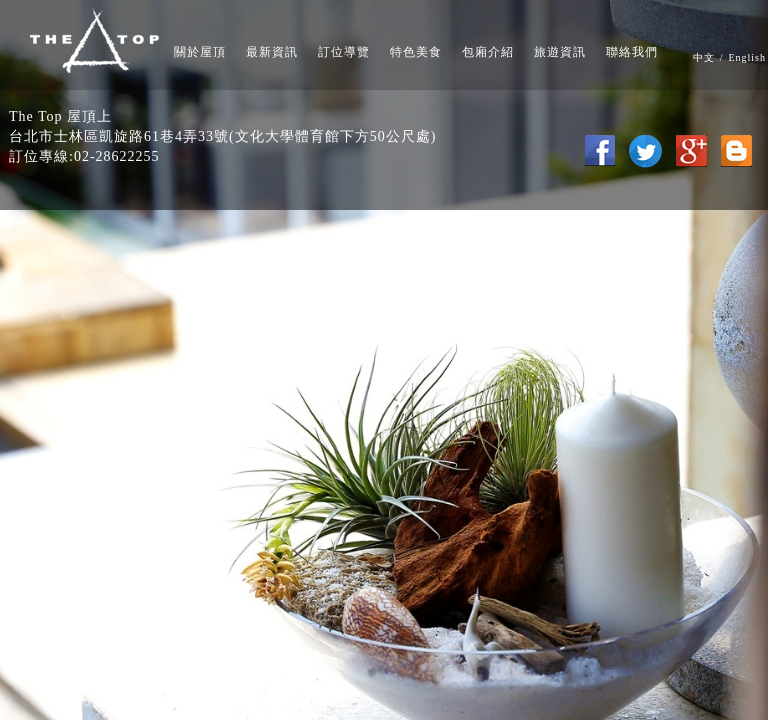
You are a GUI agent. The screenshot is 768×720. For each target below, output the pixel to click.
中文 (704, 57)
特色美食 (416, 52)
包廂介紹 (488, 52)
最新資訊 (272, 52)
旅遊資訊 (560, 52)
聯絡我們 (632, 52)
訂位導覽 (344, 52)
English (747, 57)
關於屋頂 (200, 52)
